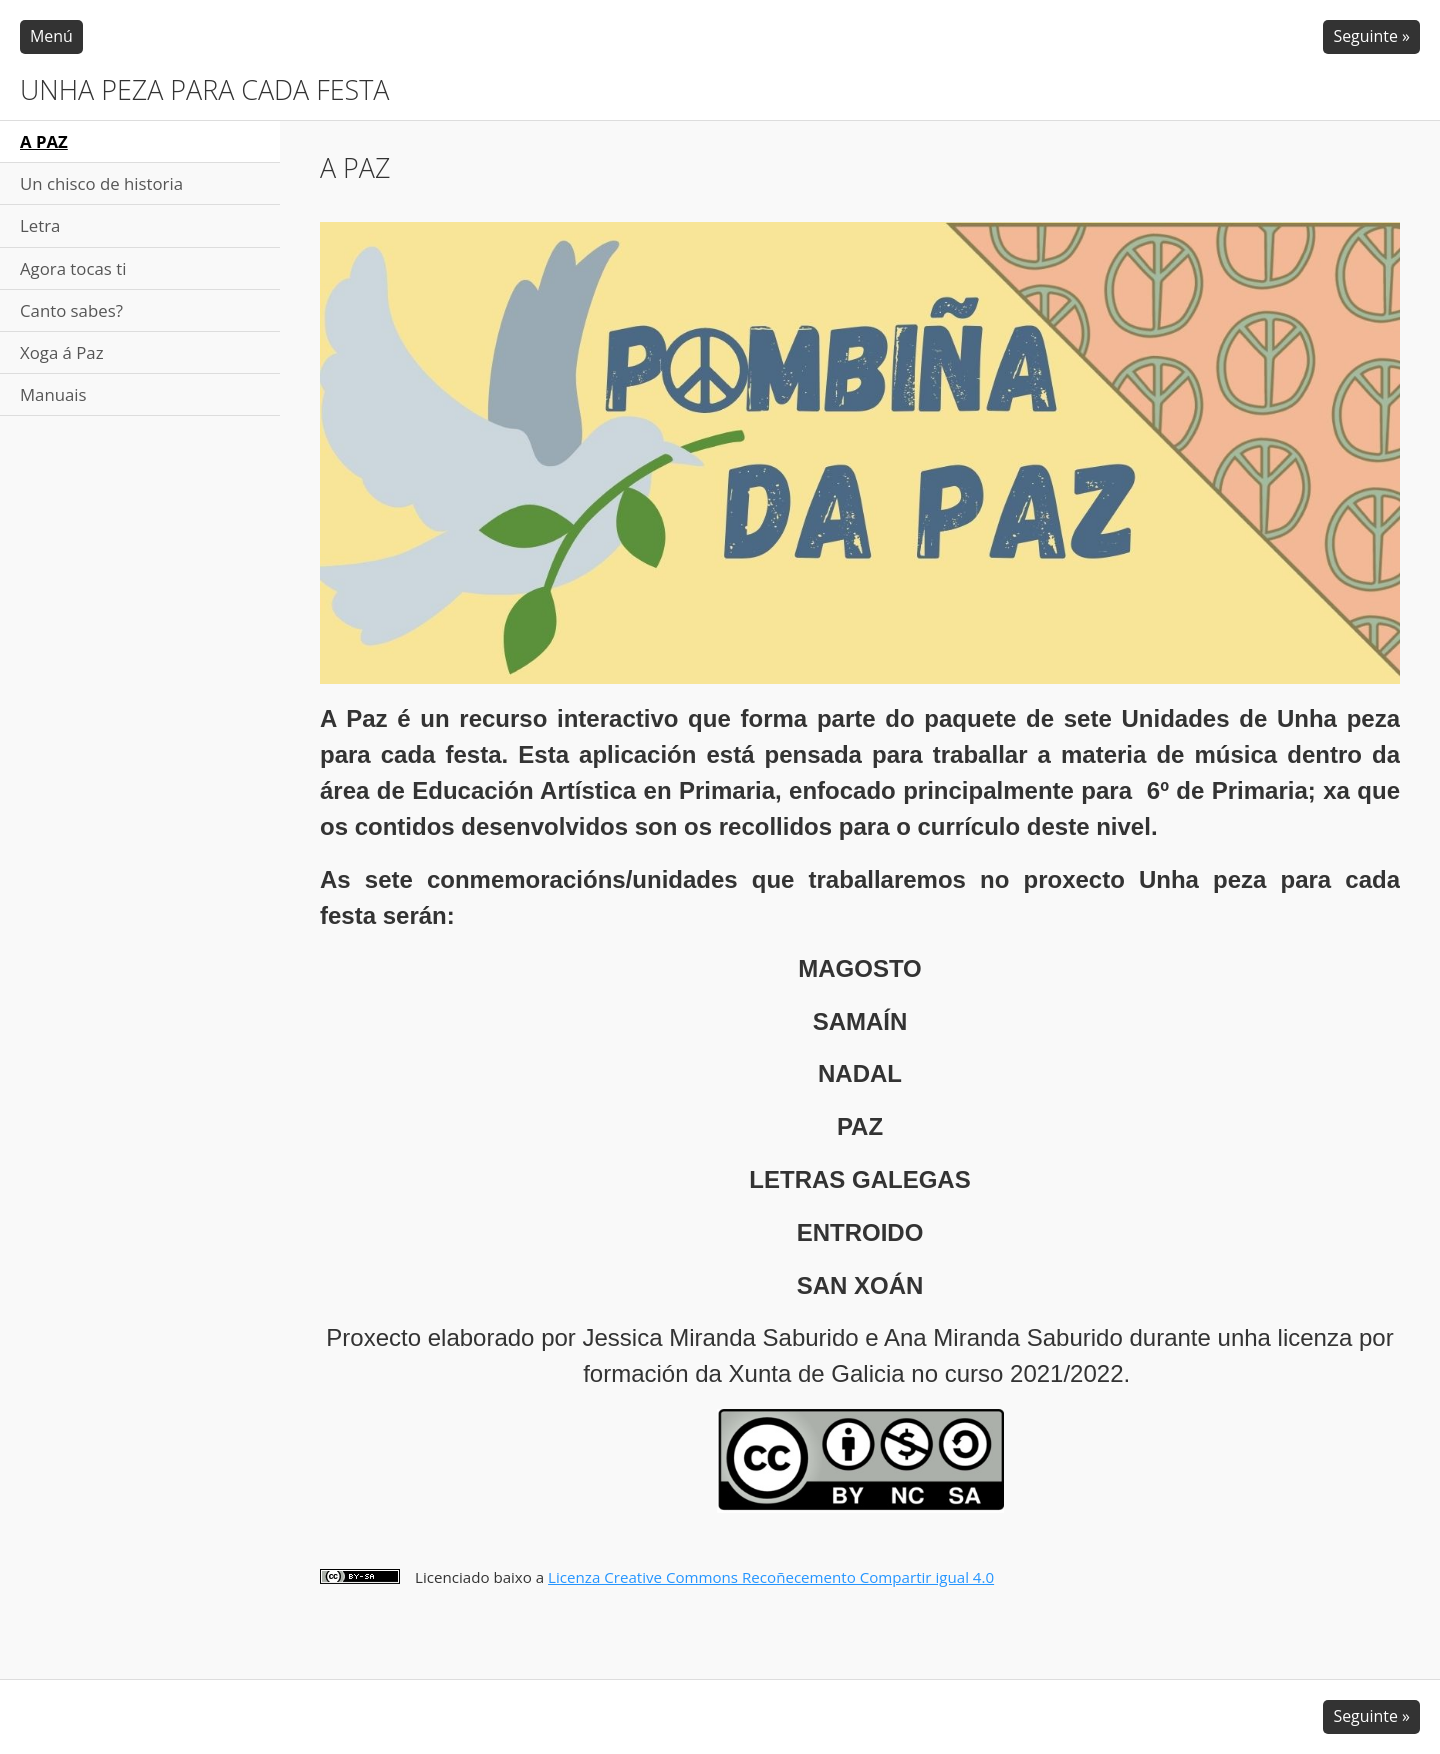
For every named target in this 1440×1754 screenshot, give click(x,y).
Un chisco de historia (101, 183)
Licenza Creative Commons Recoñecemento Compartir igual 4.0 (771, 1577)
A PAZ (44, 141)
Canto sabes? (71, 310)
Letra (40, 225)
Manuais (53, 394)
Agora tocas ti (73, 268)
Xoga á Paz (62, 352)
